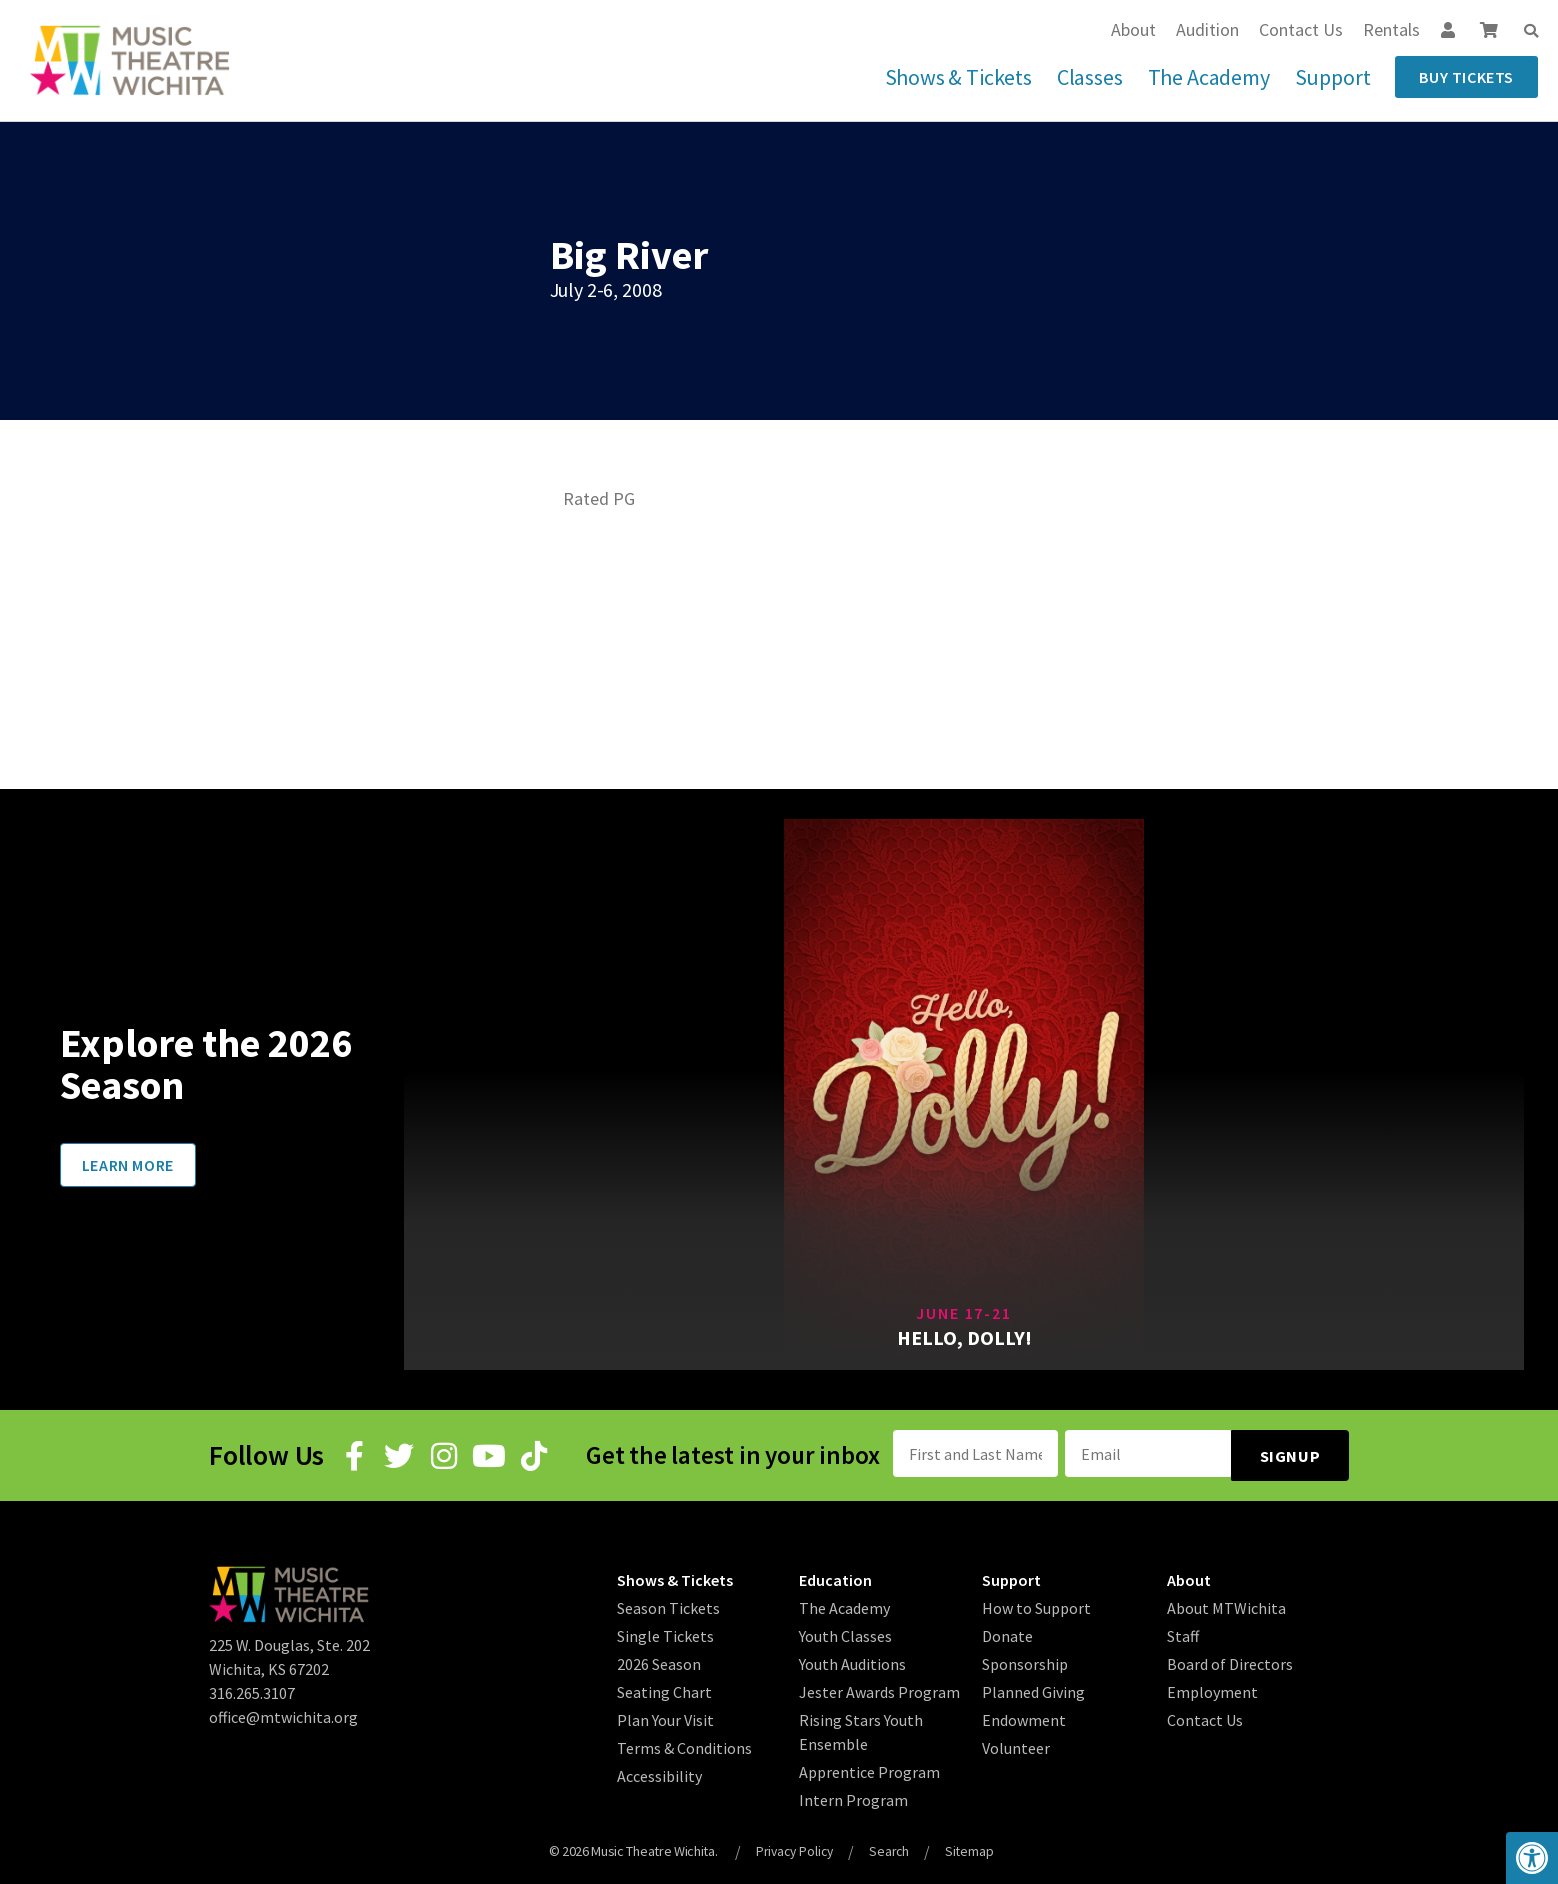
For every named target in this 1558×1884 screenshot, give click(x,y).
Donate (1007, 1632)
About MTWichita (1226, 1604)
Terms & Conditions (684, 1744)
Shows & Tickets (958, 77)
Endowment (1024, 1716)
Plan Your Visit (665, 1716)
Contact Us (1301, 29)
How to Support (1036, 1604)
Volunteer (1016, 1744)
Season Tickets (668, 1604)
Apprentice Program (869, 1768)
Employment (1212, 1688)
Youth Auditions (852, 1660)
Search (892, 1847)
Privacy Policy (793, 1847)
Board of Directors (1230, 1660)
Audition (1207, 29)
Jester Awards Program (879, 1688)
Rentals (1391, 29)
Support (1333, 77)
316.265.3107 (252, 1690)
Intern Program (853, 1796)
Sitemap (974, 1847)
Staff (1183, 1632)
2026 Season (659, 1660)
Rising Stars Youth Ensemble (861, 1728)
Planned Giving (1033, 1688)
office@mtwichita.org (283, 1714)
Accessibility (659, 1772)
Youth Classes (845, 1632)
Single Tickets (665, 1632)
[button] (1531, 31)
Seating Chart (664, 1688)
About (1133, 29)
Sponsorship (1025, 1660)
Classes (1090, 77)
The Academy (1209, 77)
